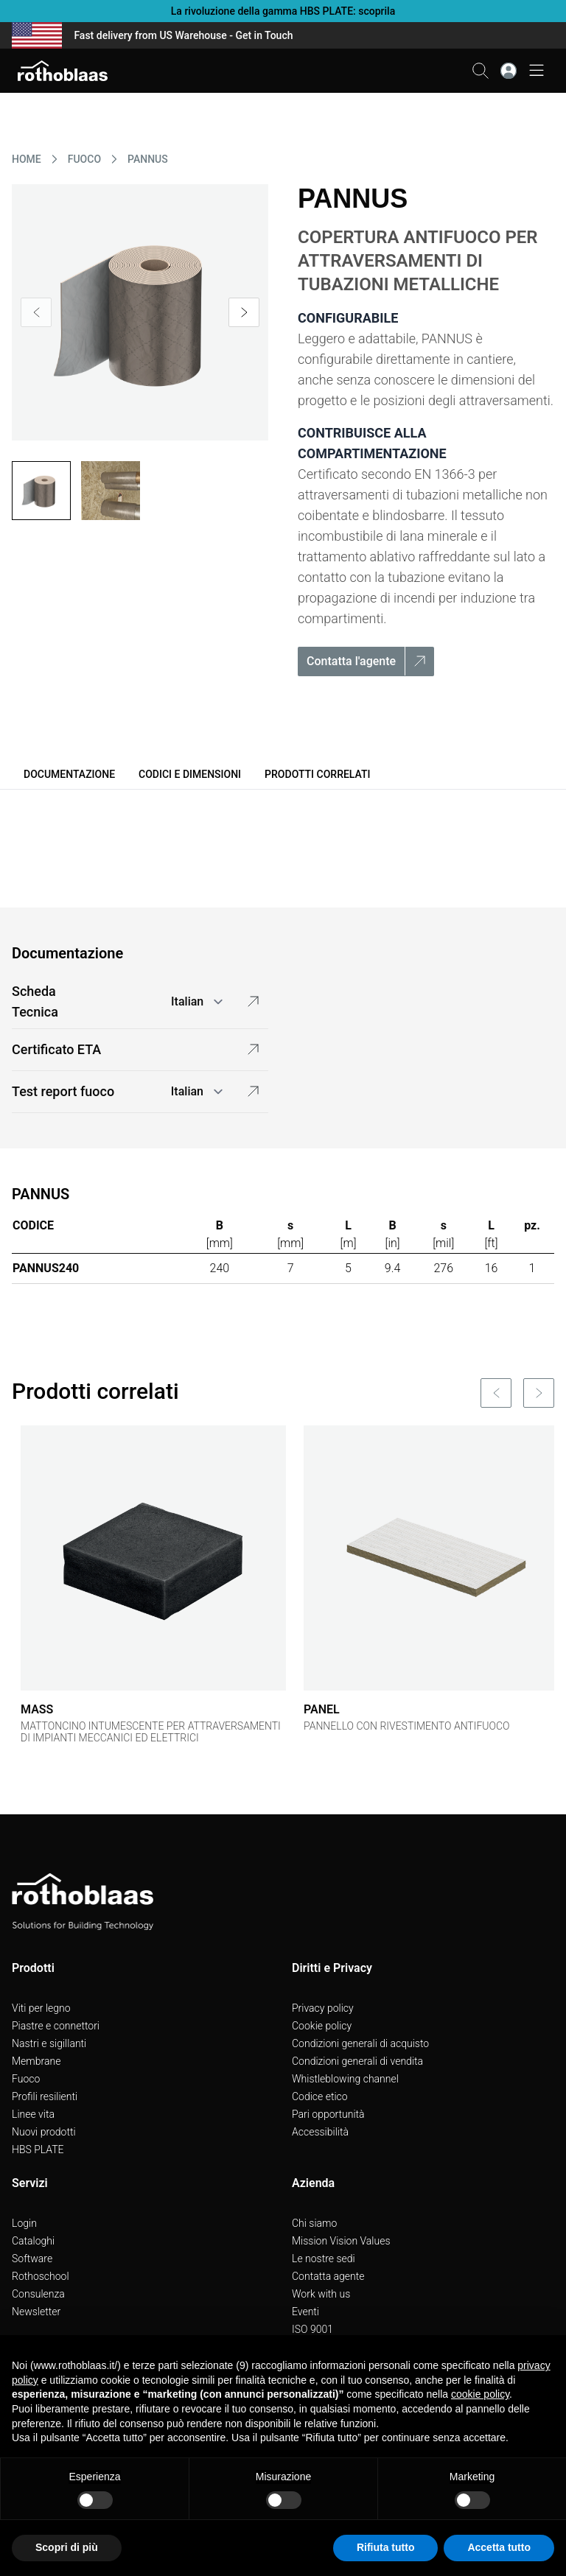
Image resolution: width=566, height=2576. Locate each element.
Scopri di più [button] (66, 2547)
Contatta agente (328, 2276)
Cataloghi (33, 2241)
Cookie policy (322, 2026)
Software (32, 2258)
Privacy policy (323, 2008)
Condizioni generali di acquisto (360, 2043)
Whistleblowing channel (345, 2079)
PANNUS (147, 159)
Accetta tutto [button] (499, 2547)
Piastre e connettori (55, 2026)
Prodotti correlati (317, 774)
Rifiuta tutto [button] (386, 2547)
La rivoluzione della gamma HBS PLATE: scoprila (283, 11)
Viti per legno (41, 2008)
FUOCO (84, 159)
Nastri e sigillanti (49, 2043)
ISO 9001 (312, 2329)
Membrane (36, 2061)
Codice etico (320, 2096)
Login (24, 2223)
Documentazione (69, 774)
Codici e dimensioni (190, 774)
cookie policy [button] (480, 2394)
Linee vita (33, 2114)
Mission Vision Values (341, 2241)
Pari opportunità (328, 2114)
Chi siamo (314, 2223)
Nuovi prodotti (44, 2132)
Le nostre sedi (323, 2258)
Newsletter (36, 2311)
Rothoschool (40, 2276)
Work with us (321, 2294)
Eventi (305, 2311)
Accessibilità (320, 2132)
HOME (26, 159)
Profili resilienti (44, 2096)
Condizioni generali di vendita (357, 2061)
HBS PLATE (38, 2149)
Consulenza (38, 2294)
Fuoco (26, 2079)
